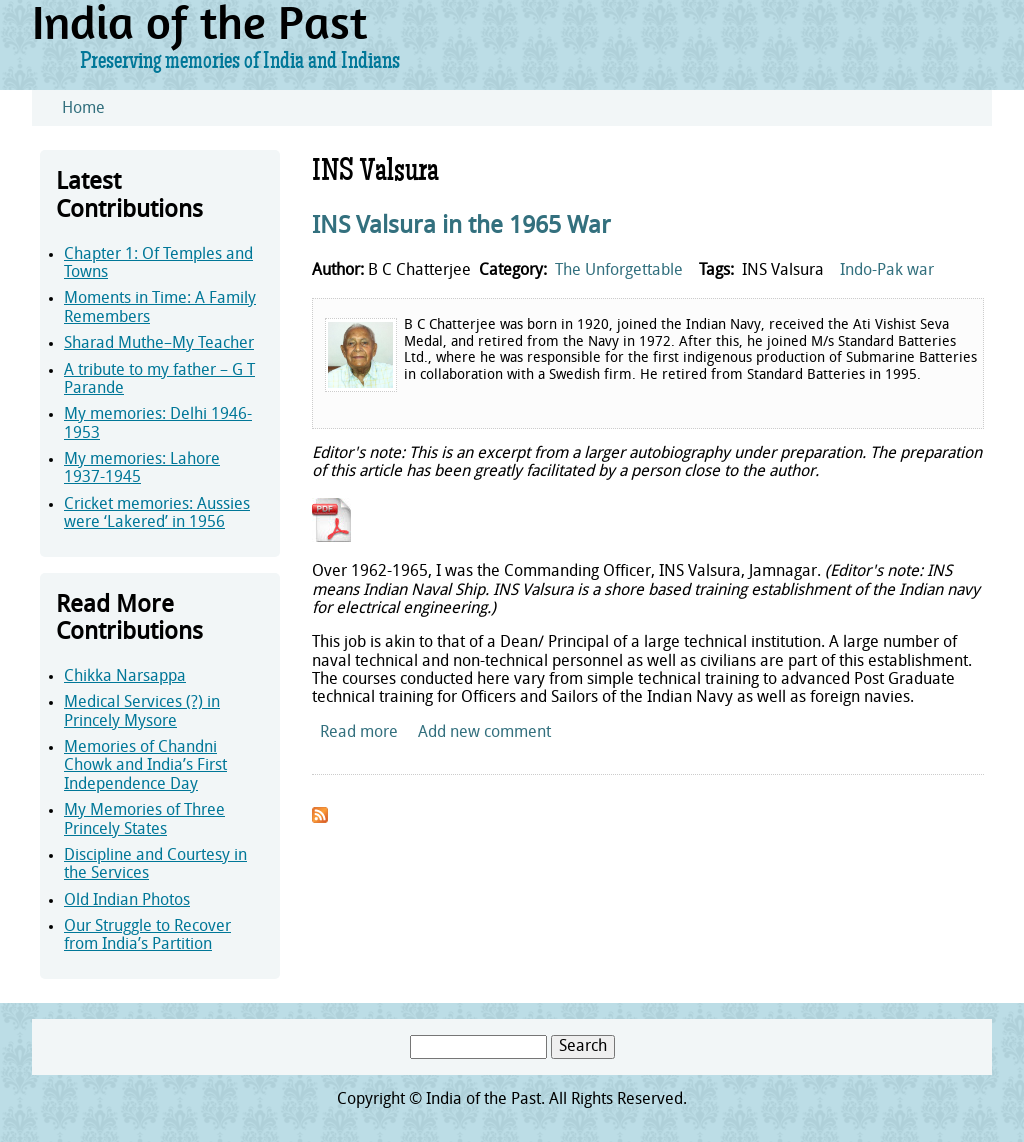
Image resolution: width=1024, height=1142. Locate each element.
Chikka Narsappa (125, 677)
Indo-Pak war (887, 271)
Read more (359, 733)
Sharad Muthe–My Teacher (159, 344)
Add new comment (484, 733)
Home (83, 109)
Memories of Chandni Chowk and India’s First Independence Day (145, 766)
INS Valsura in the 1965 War (461, 227)
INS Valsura (783, 271)
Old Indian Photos (127, 901)
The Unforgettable (619, 271)
